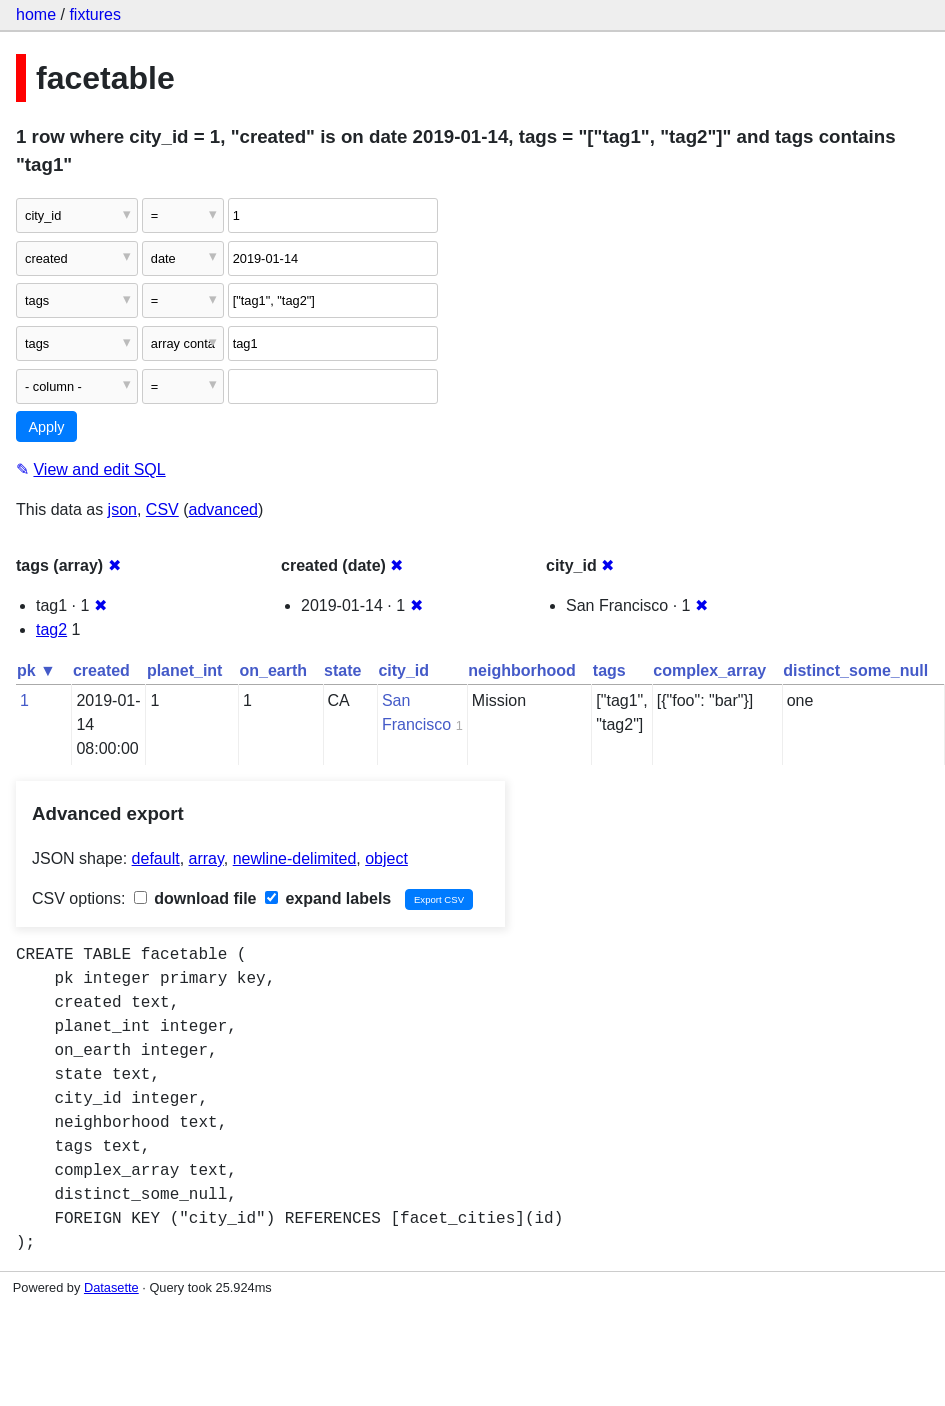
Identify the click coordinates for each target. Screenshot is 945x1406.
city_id (403, 670)
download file (195, 898)
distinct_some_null (855, 670)
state (342, 670)
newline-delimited (295, 858)
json (122, 509)
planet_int (185, 670)
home (36, 14)
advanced (223, 509)
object (386, 858)
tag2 (51, 629)
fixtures (95, 14)
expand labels (328, 898)
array (206, 858)
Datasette (111, 1287)
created (101, 670)
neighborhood (522, 670)
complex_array (709, 670)
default (156, 858)
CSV (162, 509)
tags (609, 670)
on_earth (273, 670)
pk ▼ (36, 670)
